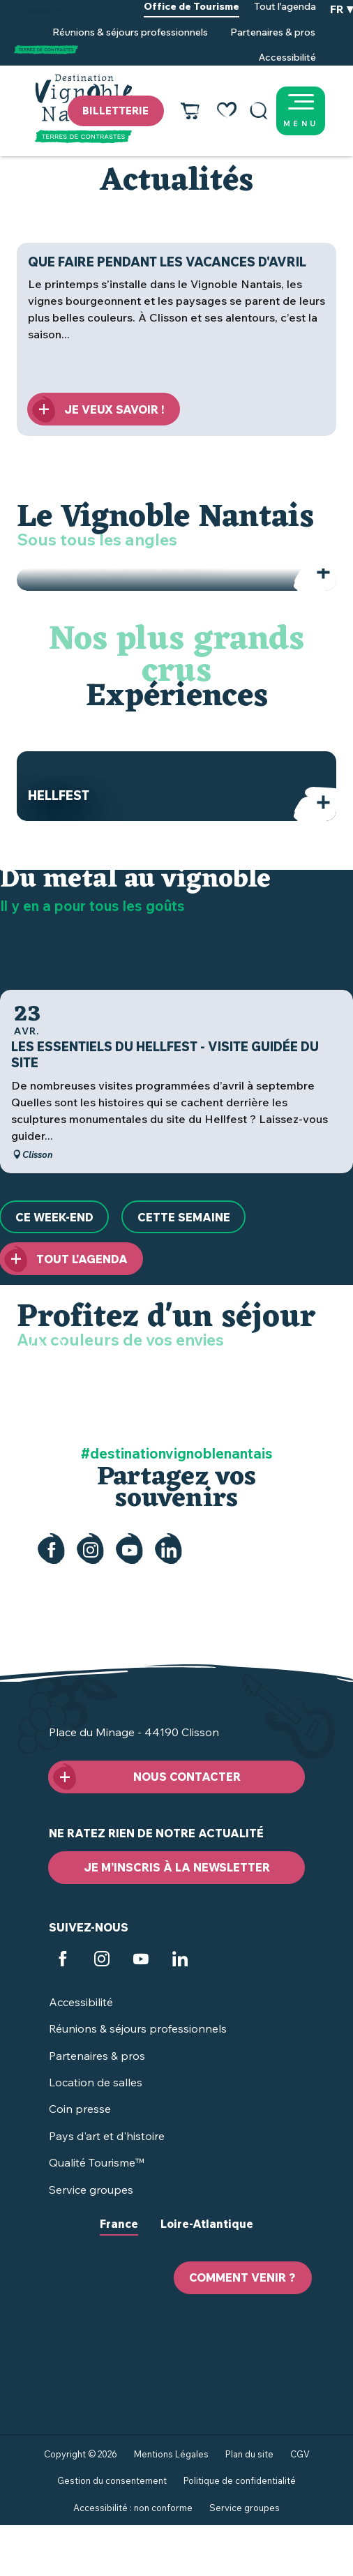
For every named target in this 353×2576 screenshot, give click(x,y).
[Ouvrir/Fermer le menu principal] (318, 111)
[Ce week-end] (54, 1217)
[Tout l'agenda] (71, 1258)
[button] (258, 110)
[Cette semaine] (183, 1217)
